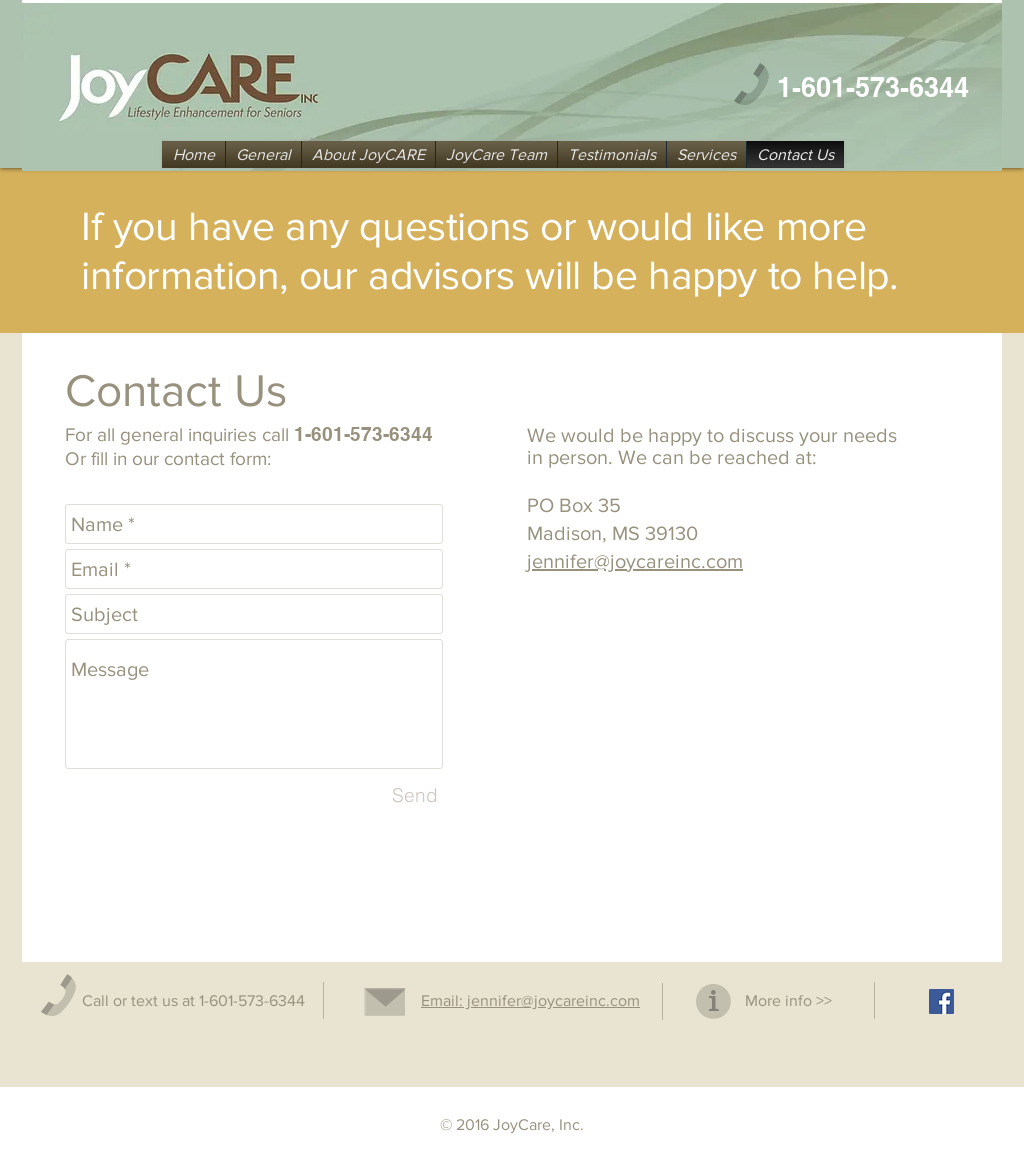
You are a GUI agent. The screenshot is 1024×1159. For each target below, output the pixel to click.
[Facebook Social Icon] (941, 1001)
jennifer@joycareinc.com (635, 561)
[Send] (415, 795)
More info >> (788, 1000)
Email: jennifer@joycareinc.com (530, 1000)
